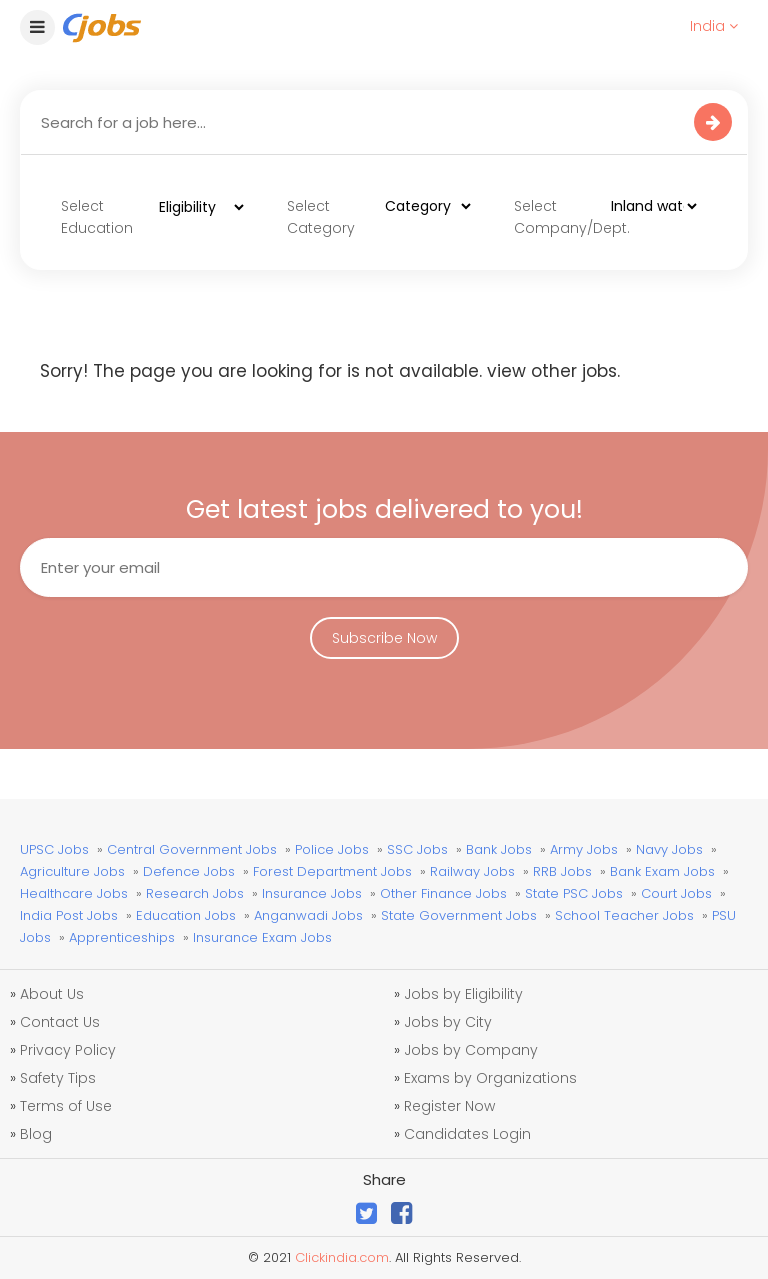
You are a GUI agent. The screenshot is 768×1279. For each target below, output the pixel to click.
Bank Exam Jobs (662, 871)
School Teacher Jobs (624, 915)
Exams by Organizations (490, 1078)
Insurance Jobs (312, 893)
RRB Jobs (562, 871)
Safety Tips (58, 1078)
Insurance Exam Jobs (262, 937)
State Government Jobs (459, 915)
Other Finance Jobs (443, 893)
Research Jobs (195, 893)
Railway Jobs (472, 871)
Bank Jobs (499, 849)
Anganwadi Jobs (308, 915)
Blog (36, 1134)
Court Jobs (676, 893)
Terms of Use (66, 1106)
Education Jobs (186, 915)
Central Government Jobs (192, 849)
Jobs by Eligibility (463, 994)
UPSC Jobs (54, 849)
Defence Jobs (189, 871)
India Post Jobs (69, 915)
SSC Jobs (417, 849)
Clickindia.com (342, 1257)
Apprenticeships (122, 937)
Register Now (449, 1106)
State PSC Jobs (574, 893)
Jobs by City (448, 1022)
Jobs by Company (471, 1050)
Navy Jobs (669, 849)
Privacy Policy (68, 1050)
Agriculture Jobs (72, 871)
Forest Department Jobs (332, 871)
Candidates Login (467, 1134)
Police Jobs (332, 849)
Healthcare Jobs (74, 893)
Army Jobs (584, 849)
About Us (52, 994)
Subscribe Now (384, 638)
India (714, 26)
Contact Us (60, 1022)
